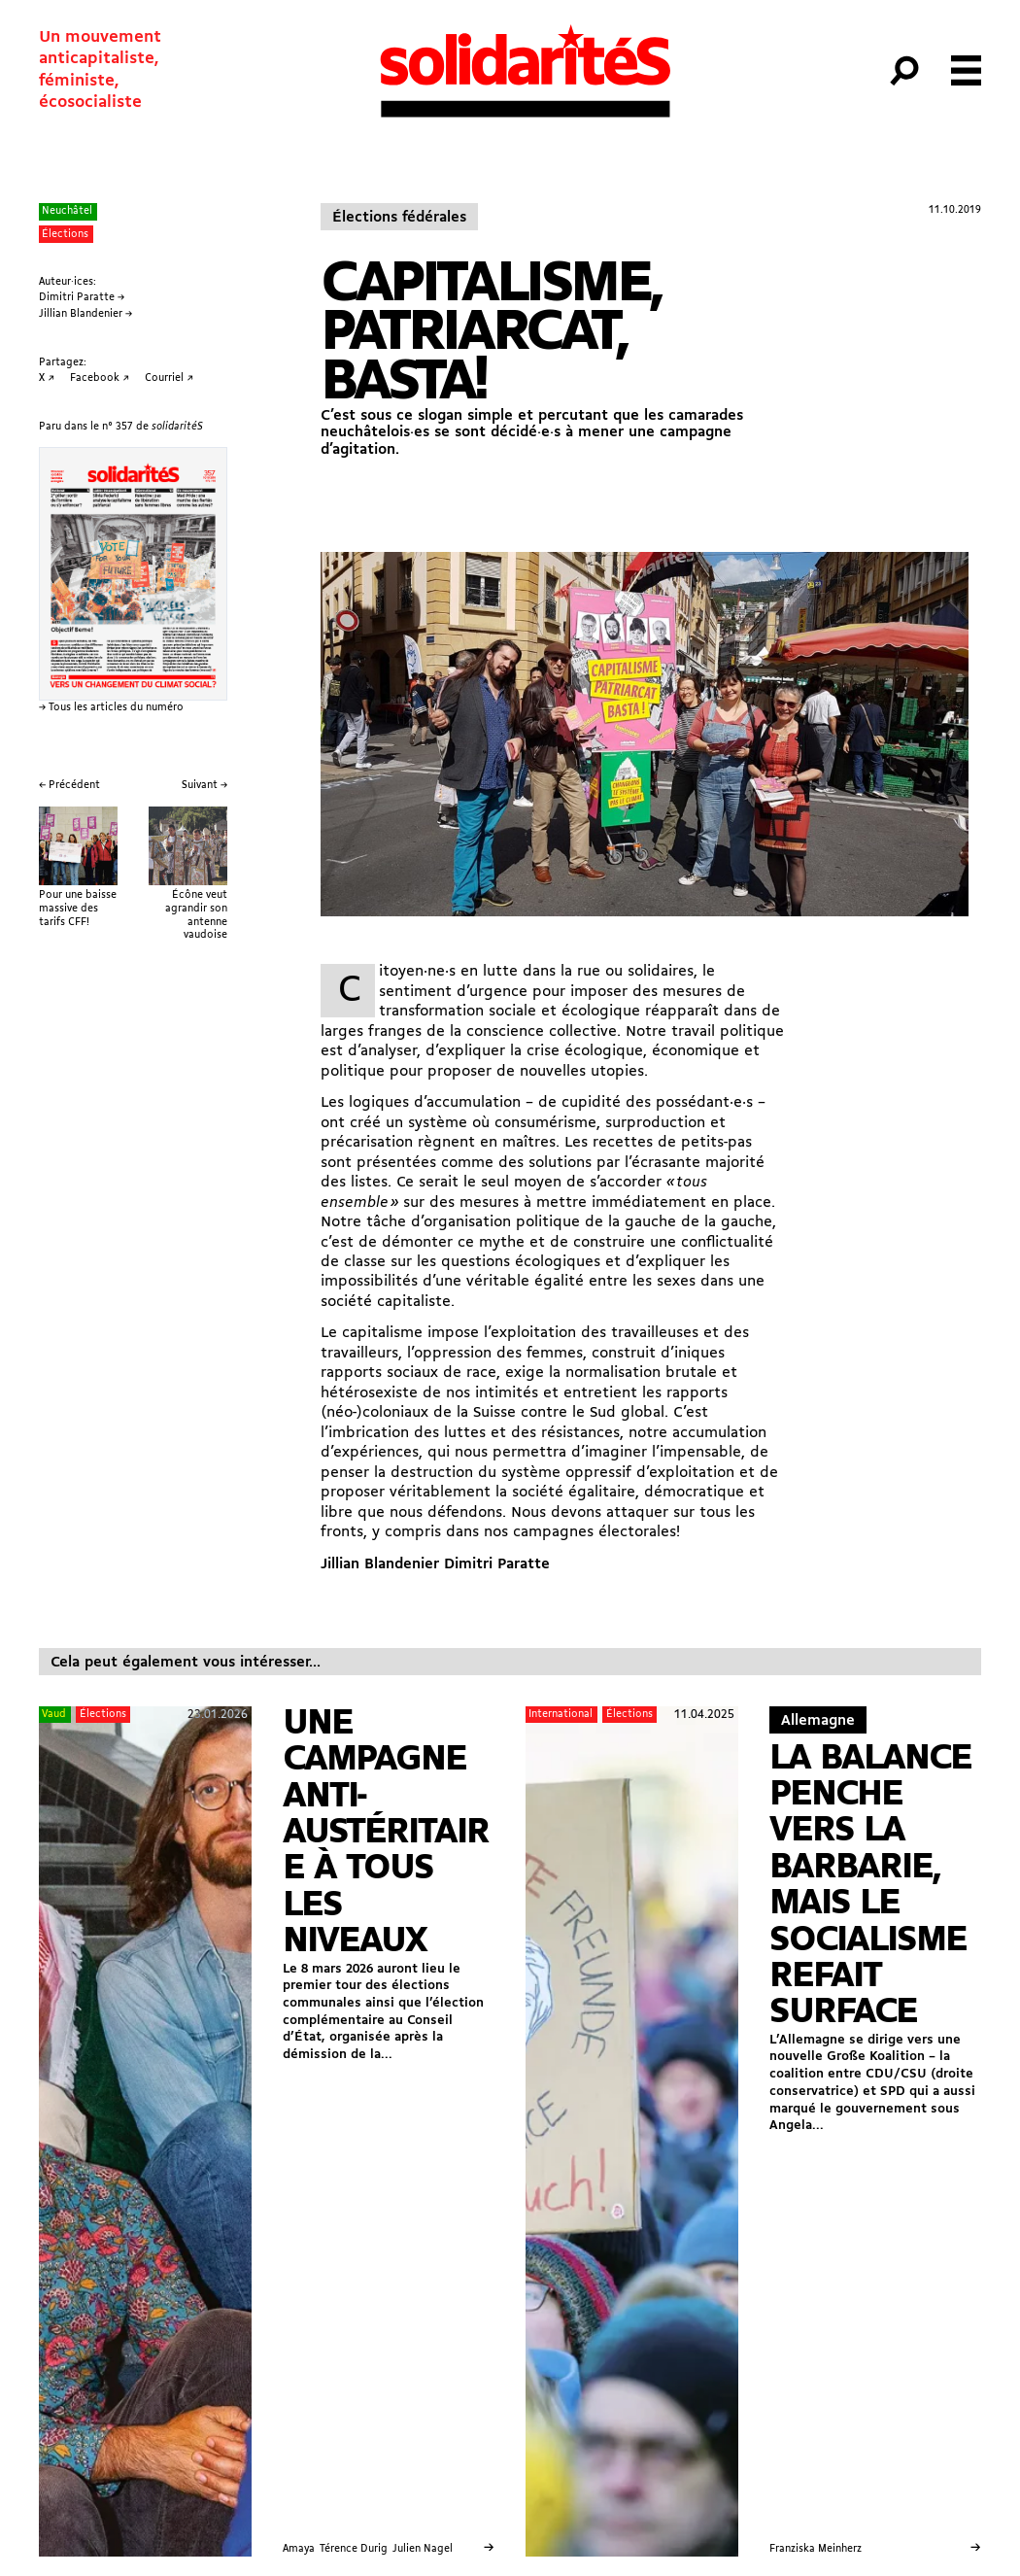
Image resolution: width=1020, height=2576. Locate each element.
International (560, 1714)
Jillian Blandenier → (85, 314)
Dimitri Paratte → (81, 297)
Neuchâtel (67, 211)
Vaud (54, 1714)
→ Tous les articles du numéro (111, 708)
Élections (65, 234)
